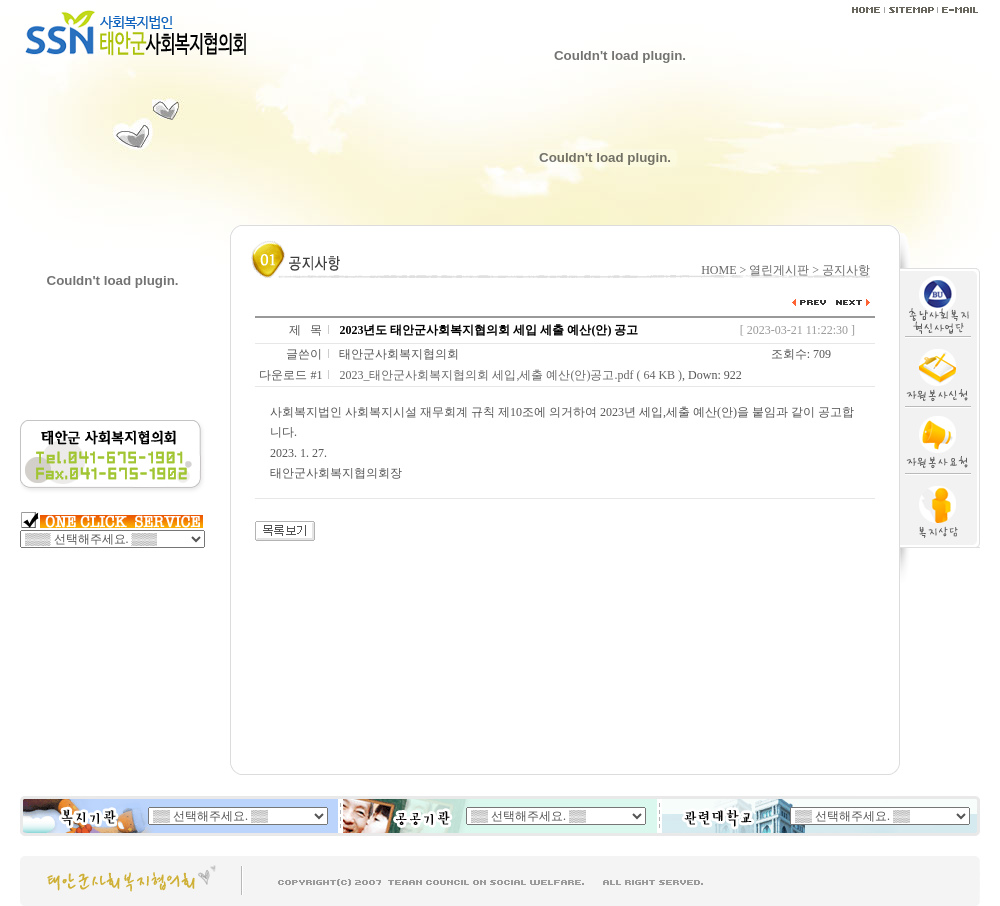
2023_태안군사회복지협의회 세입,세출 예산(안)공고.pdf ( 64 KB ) (510, 375)
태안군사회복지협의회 (399, 354)
